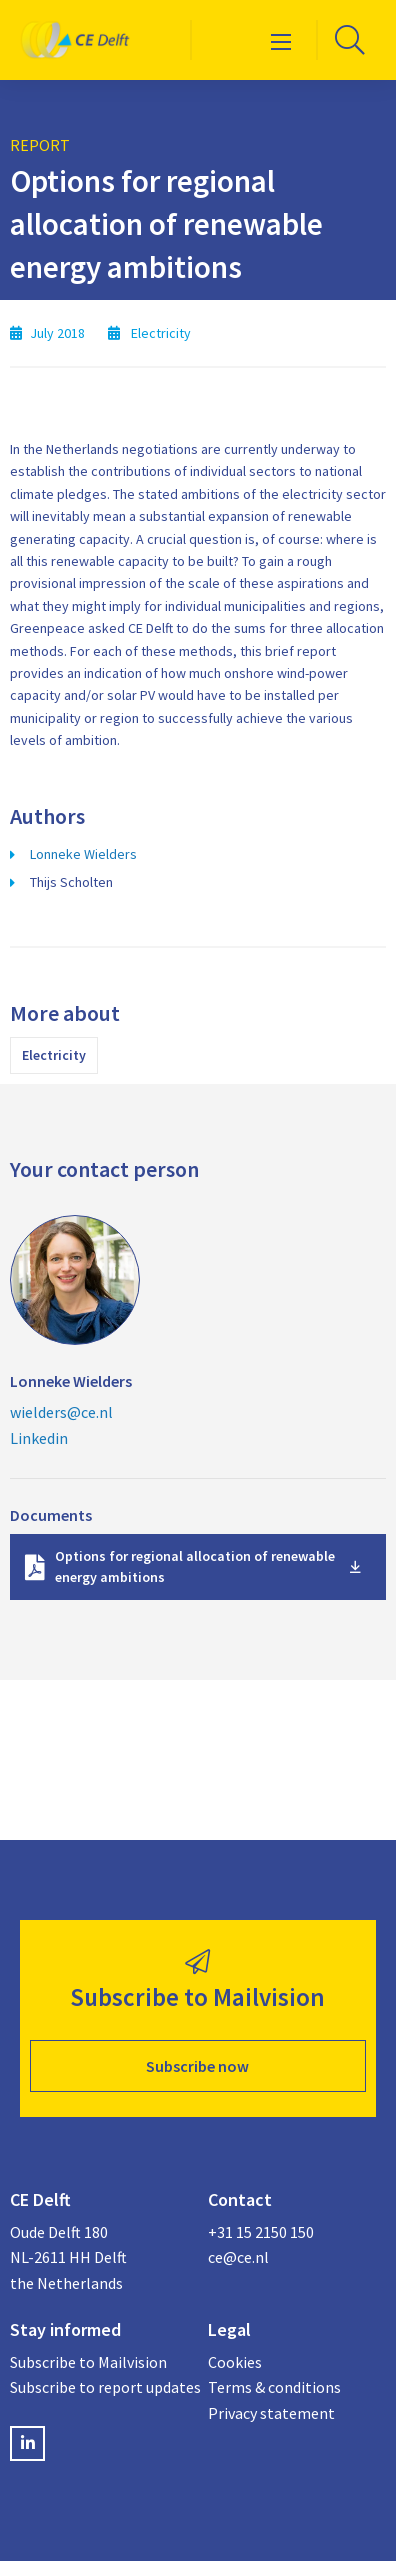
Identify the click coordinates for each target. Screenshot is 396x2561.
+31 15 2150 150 (261, 2232)
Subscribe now (197, 2066)
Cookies (235, 2362)
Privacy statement (271, 2413)
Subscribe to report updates (99, 2387)
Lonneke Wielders (83, 854)
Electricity (54, 1055)
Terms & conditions (274, 2387)
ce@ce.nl (238, 2257)
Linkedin (39, 1438)
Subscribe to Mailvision (88, 2362)
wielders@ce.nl (61, 1412)
